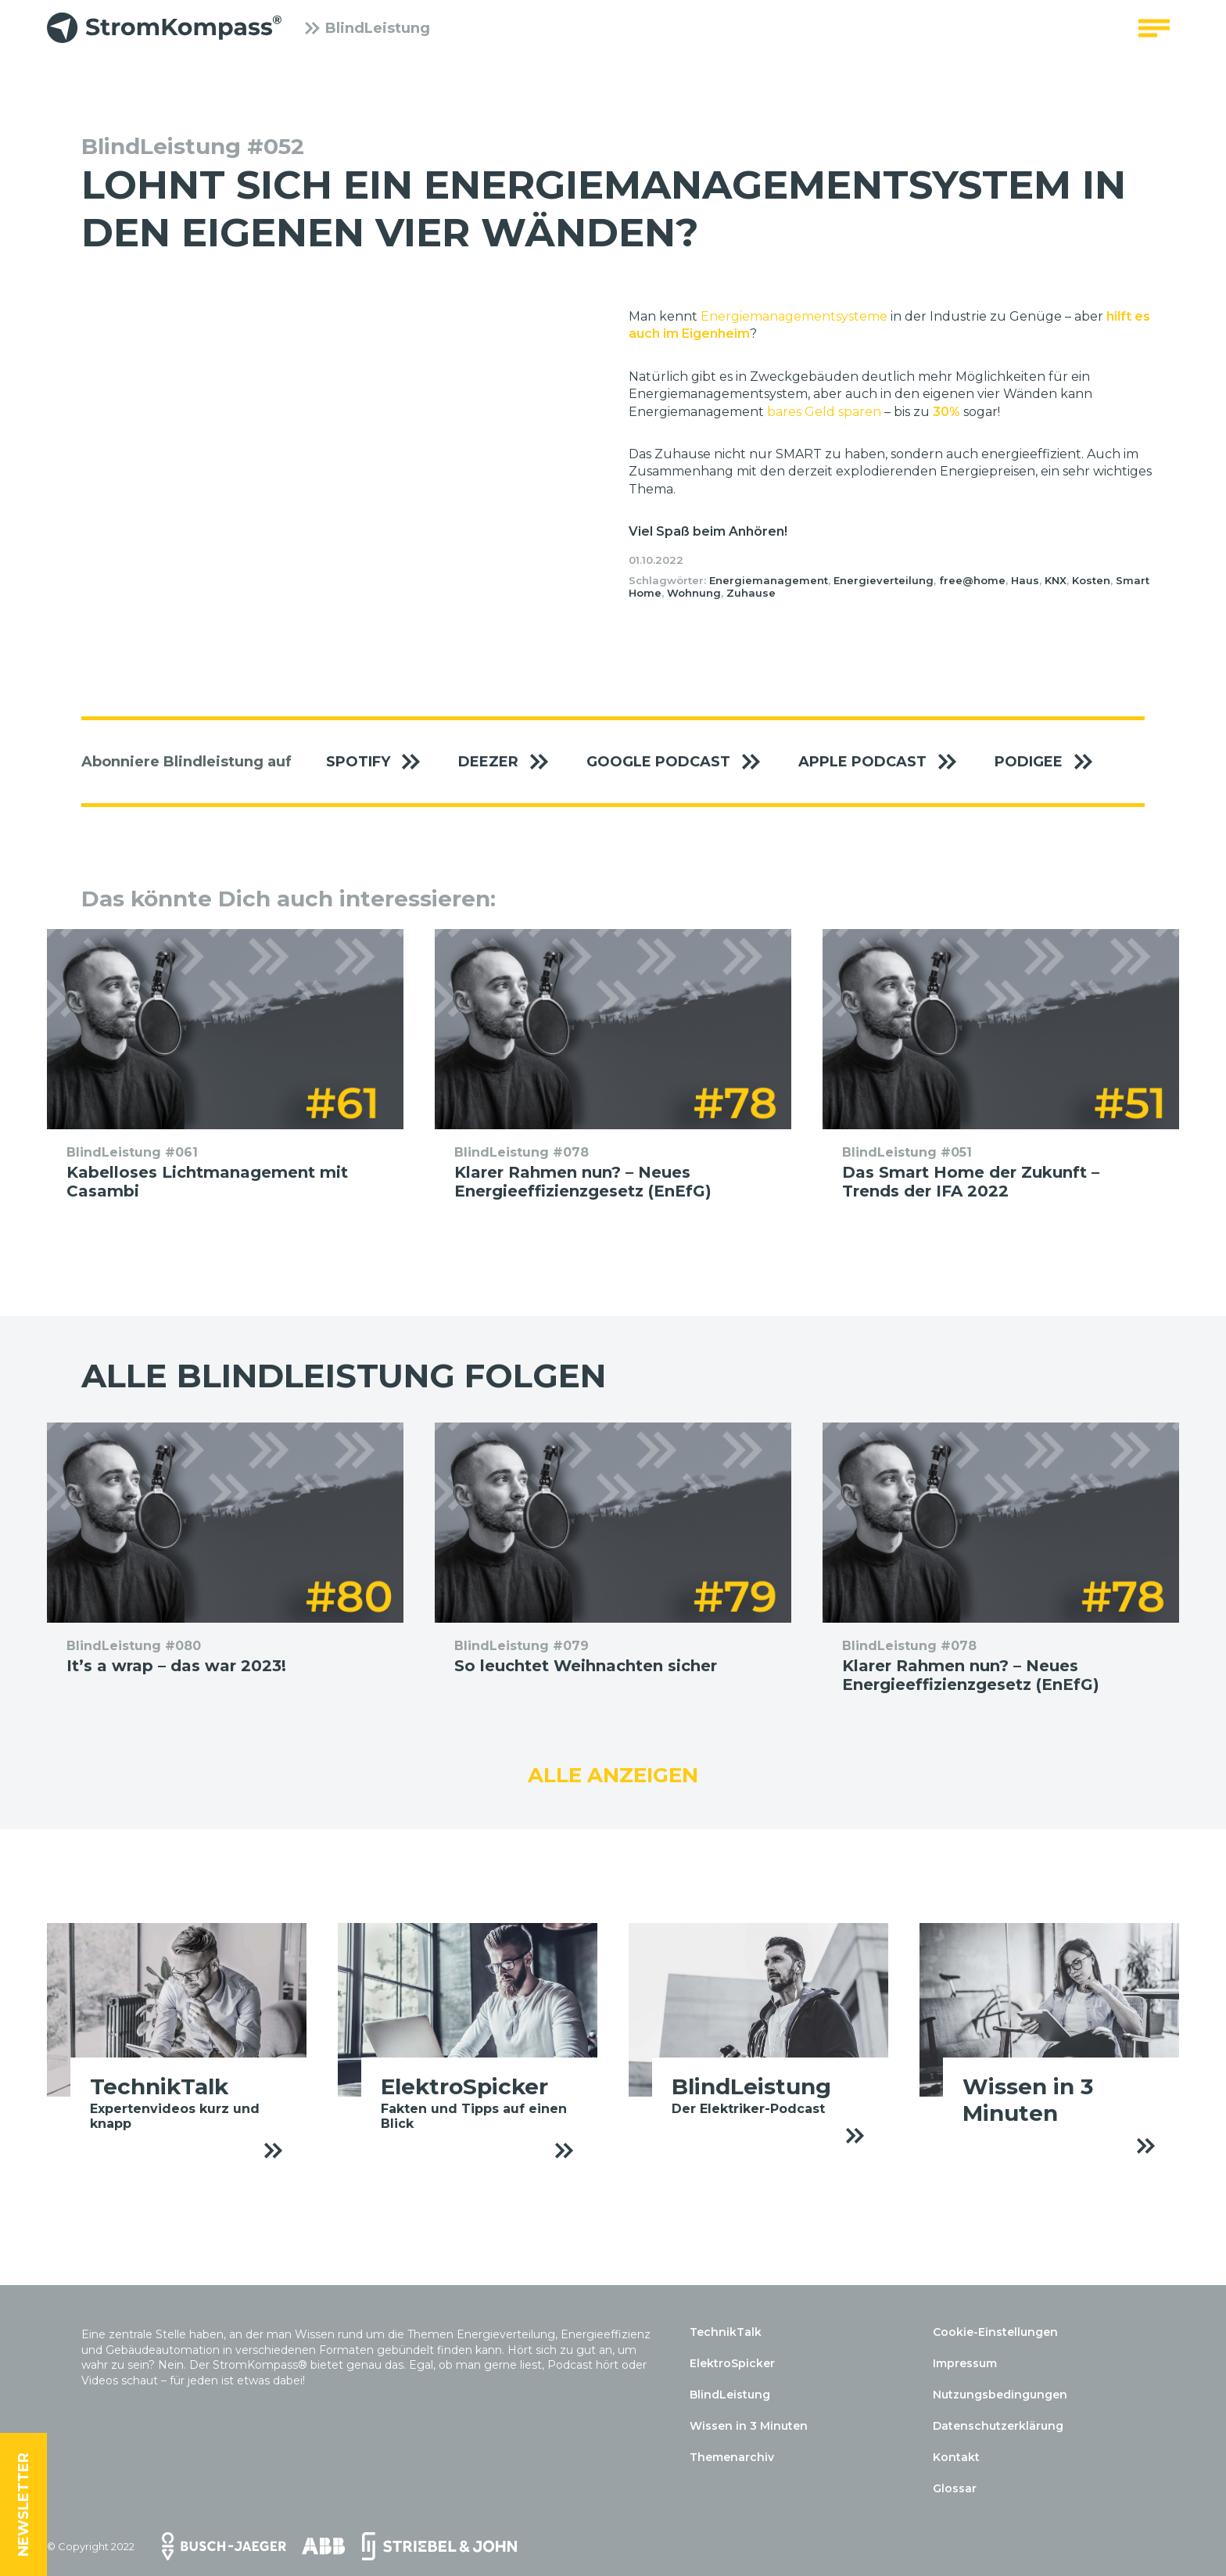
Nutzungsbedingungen (1000, 2395)
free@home (972, 580)
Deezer (511, 762)
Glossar (955, 2488)
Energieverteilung (883, 580)
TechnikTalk (726, 2332)
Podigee (1052, 762)
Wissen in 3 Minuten (749, 2426)
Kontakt (956, 2457)
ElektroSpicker (732, 2363)
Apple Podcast (885, 762)
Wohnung (694, 593)
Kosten (1091, 580)
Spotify (381, 762)
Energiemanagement (768, 580)
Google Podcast (681, 762)
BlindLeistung (367, 35)
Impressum (965, 2363)
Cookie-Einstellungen (995, 2332)
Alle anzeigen (613, 1775)
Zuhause (751, 593)
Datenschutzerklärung (998, 2426)
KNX (1055, 580)
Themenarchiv (732, 2457)
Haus (1025, 580)
